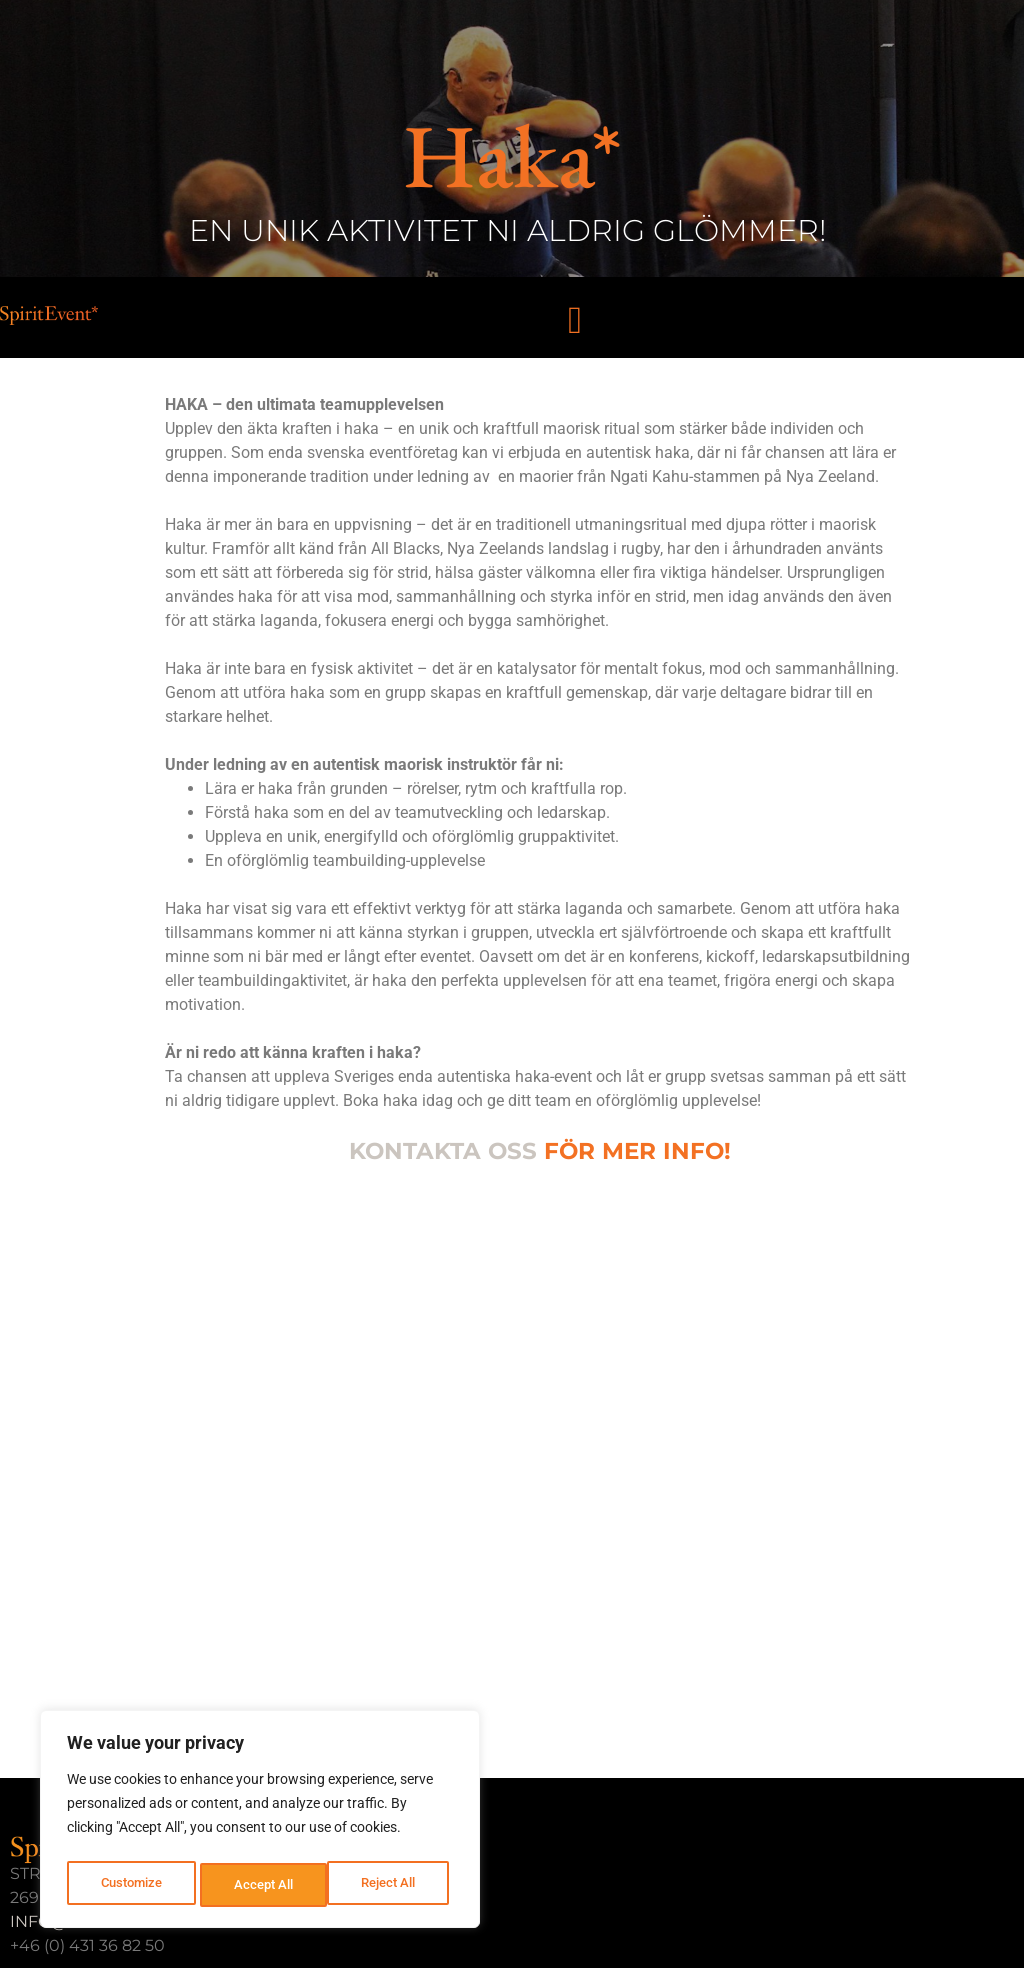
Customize (131, 1885)
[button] (575, 319)
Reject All (262, 1885)
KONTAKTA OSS (443, 1151)
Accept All (392, 1885)
